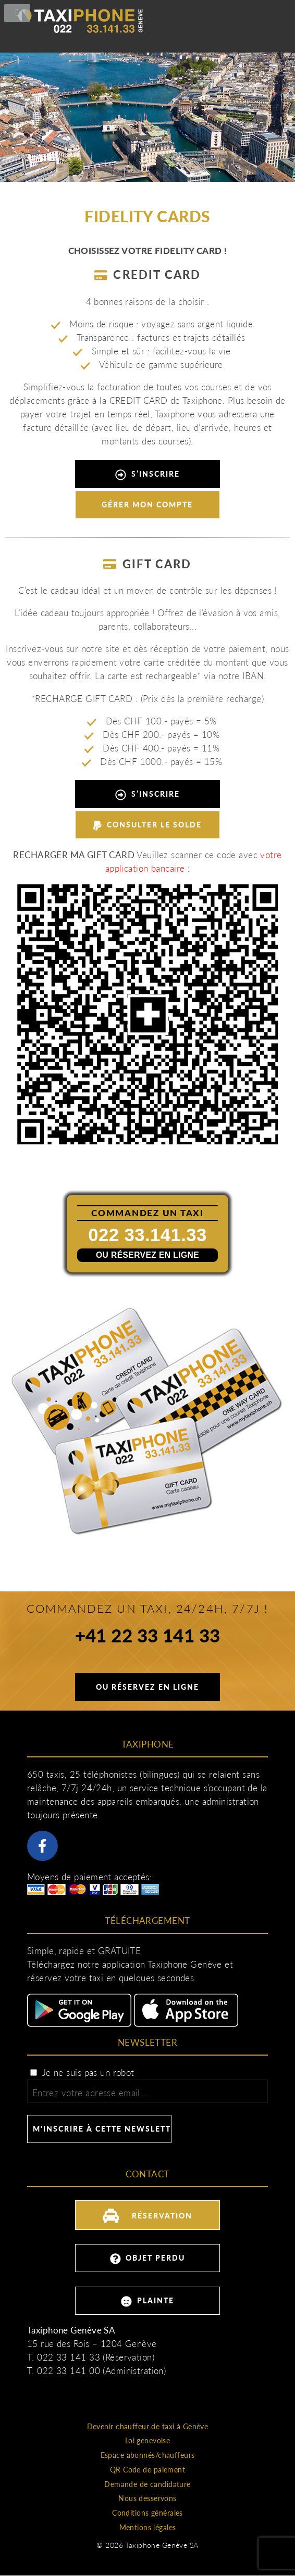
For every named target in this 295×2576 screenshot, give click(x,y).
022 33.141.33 (148, 1235)
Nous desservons (147, 2498)
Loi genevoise (147, 2440)
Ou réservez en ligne (147, 1255)
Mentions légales (147, 2527)
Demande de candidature (147, 2484)
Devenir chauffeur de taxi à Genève (147, 2426)
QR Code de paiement (147, 2469)
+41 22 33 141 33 (147, 1637)
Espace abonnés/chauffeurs (148, 2455)
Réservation (147, 2214)
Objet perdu (148, 2258)
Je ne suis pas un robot (81, 2072)
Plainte (147, 2301)
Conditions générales (147, 2512)
